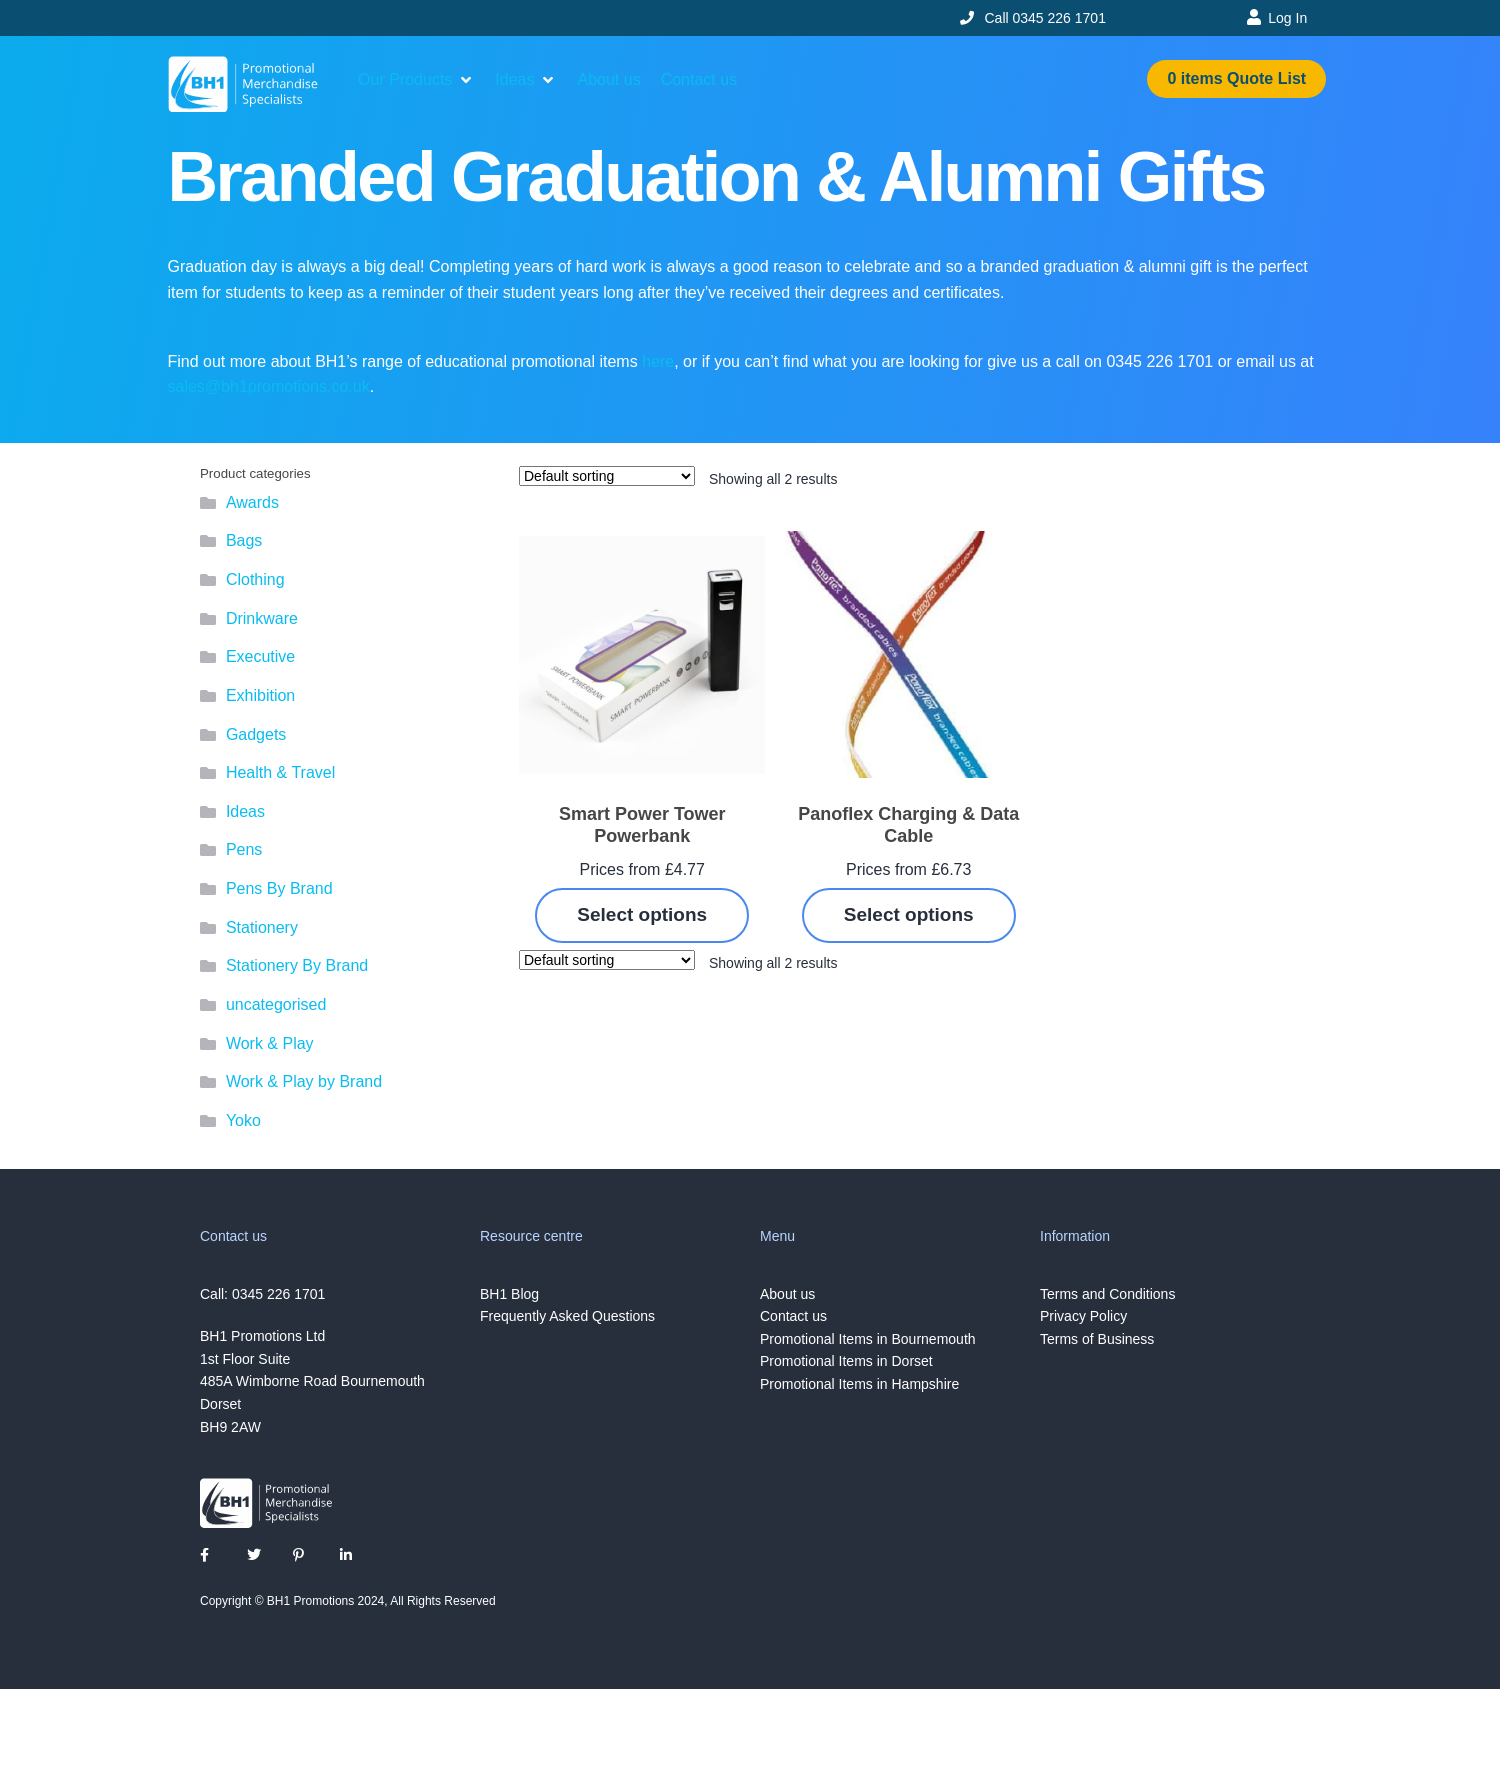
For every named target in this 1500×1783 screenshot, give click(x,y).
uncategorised (276, 1004)
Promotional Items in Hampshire (859, 1384)
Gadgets (256, 734)
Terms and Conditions (1107, 1294)
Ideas (245, 811)
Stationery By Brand (297, 965)
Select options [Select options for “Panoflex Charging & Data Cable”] (909, 914)
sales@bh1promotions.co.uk (269, 386)
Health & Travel (280, 772)
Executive (260, 656)
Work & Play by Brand (304, 1081)
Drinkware (262, 618)
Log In (1287, 18)
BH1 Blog (509, 1294)
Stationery (262, 927)
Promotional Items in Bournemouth (868, 1339)
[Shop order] (607, 476)
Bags (244, 540)
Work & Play (270, 1043)
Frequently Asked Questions (567, 1316)
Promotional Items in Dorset (846, 1361)
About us (787, 1294)
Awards (252, 502)
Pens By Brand (279, 888)
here (658, 361)
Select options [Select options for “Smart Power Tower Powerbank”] (642, 914)
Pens (244, 849)
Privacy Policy (1083, 1316)
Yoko (243, 1120)
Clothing (255, 579)
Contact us (793, 1316)
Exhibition (260, 695)
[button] (416, 80)
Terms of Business (1097, 1339)
